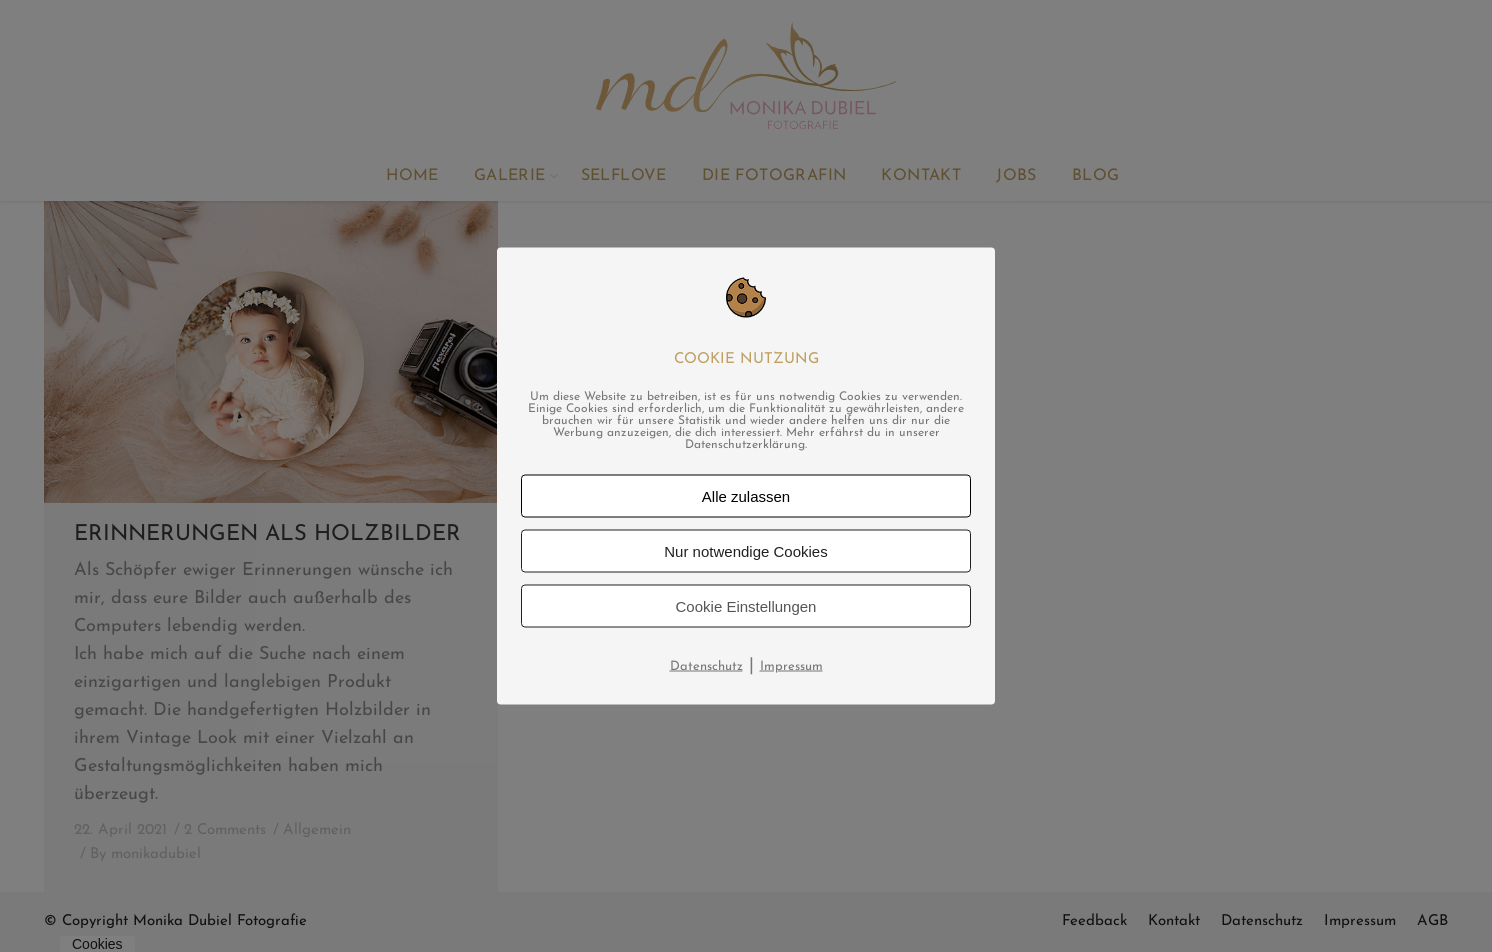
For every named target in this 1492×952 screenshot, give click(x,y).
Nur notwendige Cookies (745, 551)
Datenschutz (706, 666)
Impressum (791, 666)
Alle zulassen (746, 496)
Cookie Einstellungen (746, 606)
